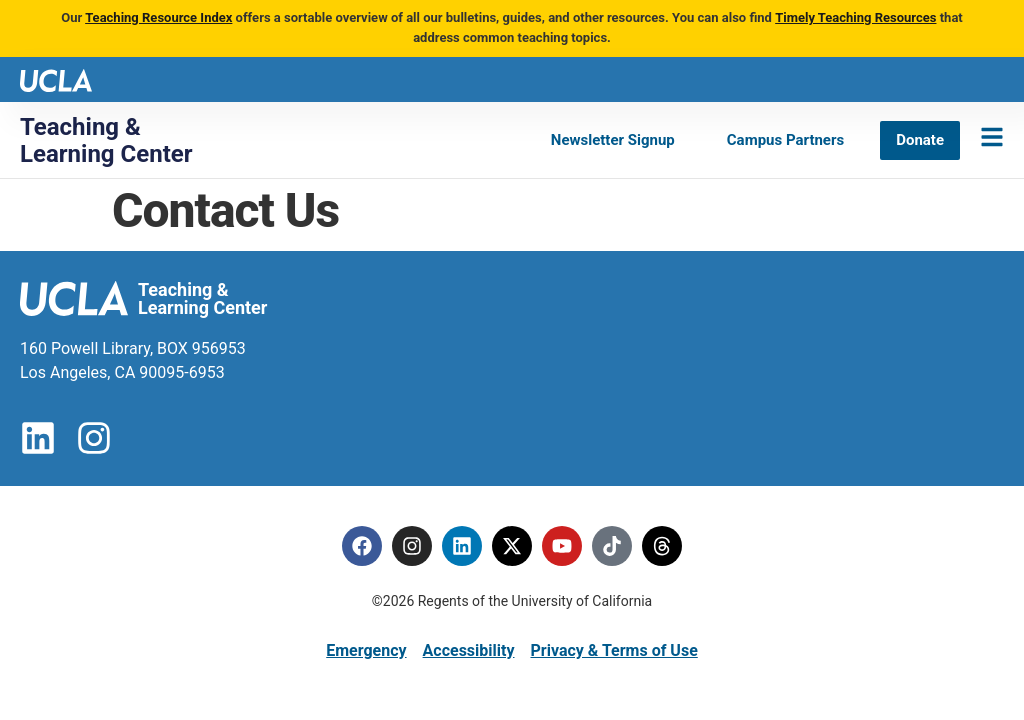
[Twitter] (512, 546)
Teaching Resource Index (158, 17)
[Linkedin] (462, 546)
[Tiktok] (612, 546)
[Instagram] (412, 546)
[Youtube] (562, 546)
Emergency (366, 650)
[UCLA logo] (56, 78)
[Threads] (662, 546)
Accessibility (469, 650)
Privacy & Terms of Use (613, 650)
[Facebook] (362, 546)
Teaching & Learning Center (106, 140)
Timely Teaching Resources (855, 17)
